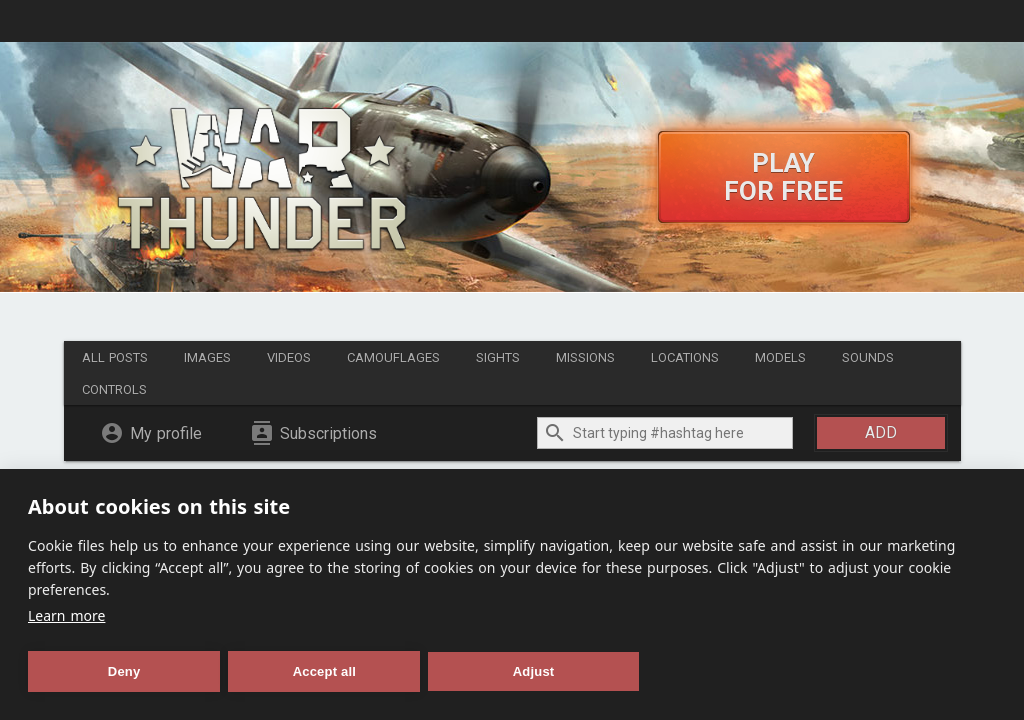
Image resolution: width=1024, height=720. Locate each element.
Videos (289, 357)
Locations (685, 357)
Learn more (66, 615)
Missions (585, 357)
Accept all (324, 671)
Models (780, 357)
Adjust (534, 671)
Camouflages (393, 357)
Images (207, 357)
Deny (124, 671)
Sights (498, 357)
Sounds (868, 357)
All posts (115, 357)
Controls (114, 389)
